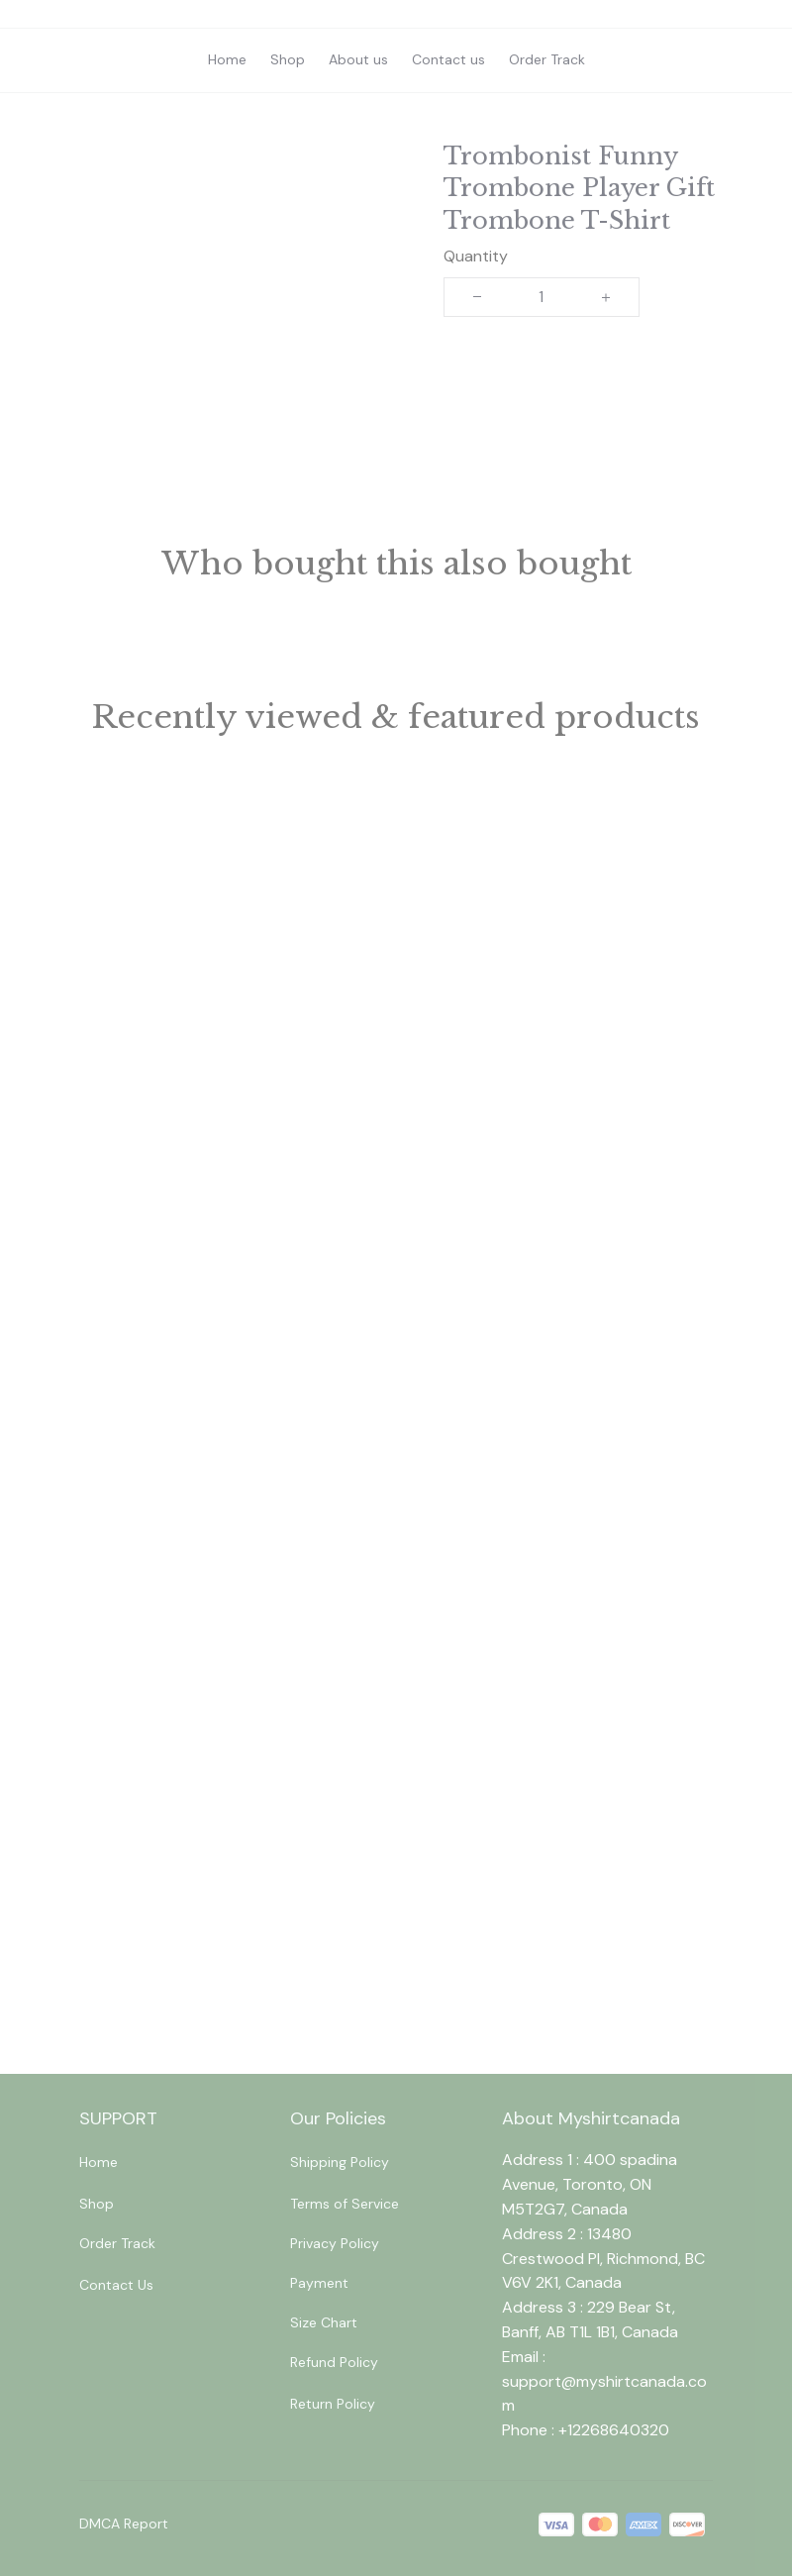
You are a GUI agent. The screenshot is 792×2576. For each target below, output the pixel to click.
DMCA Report (123, 2523)
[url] (607, 2395)
